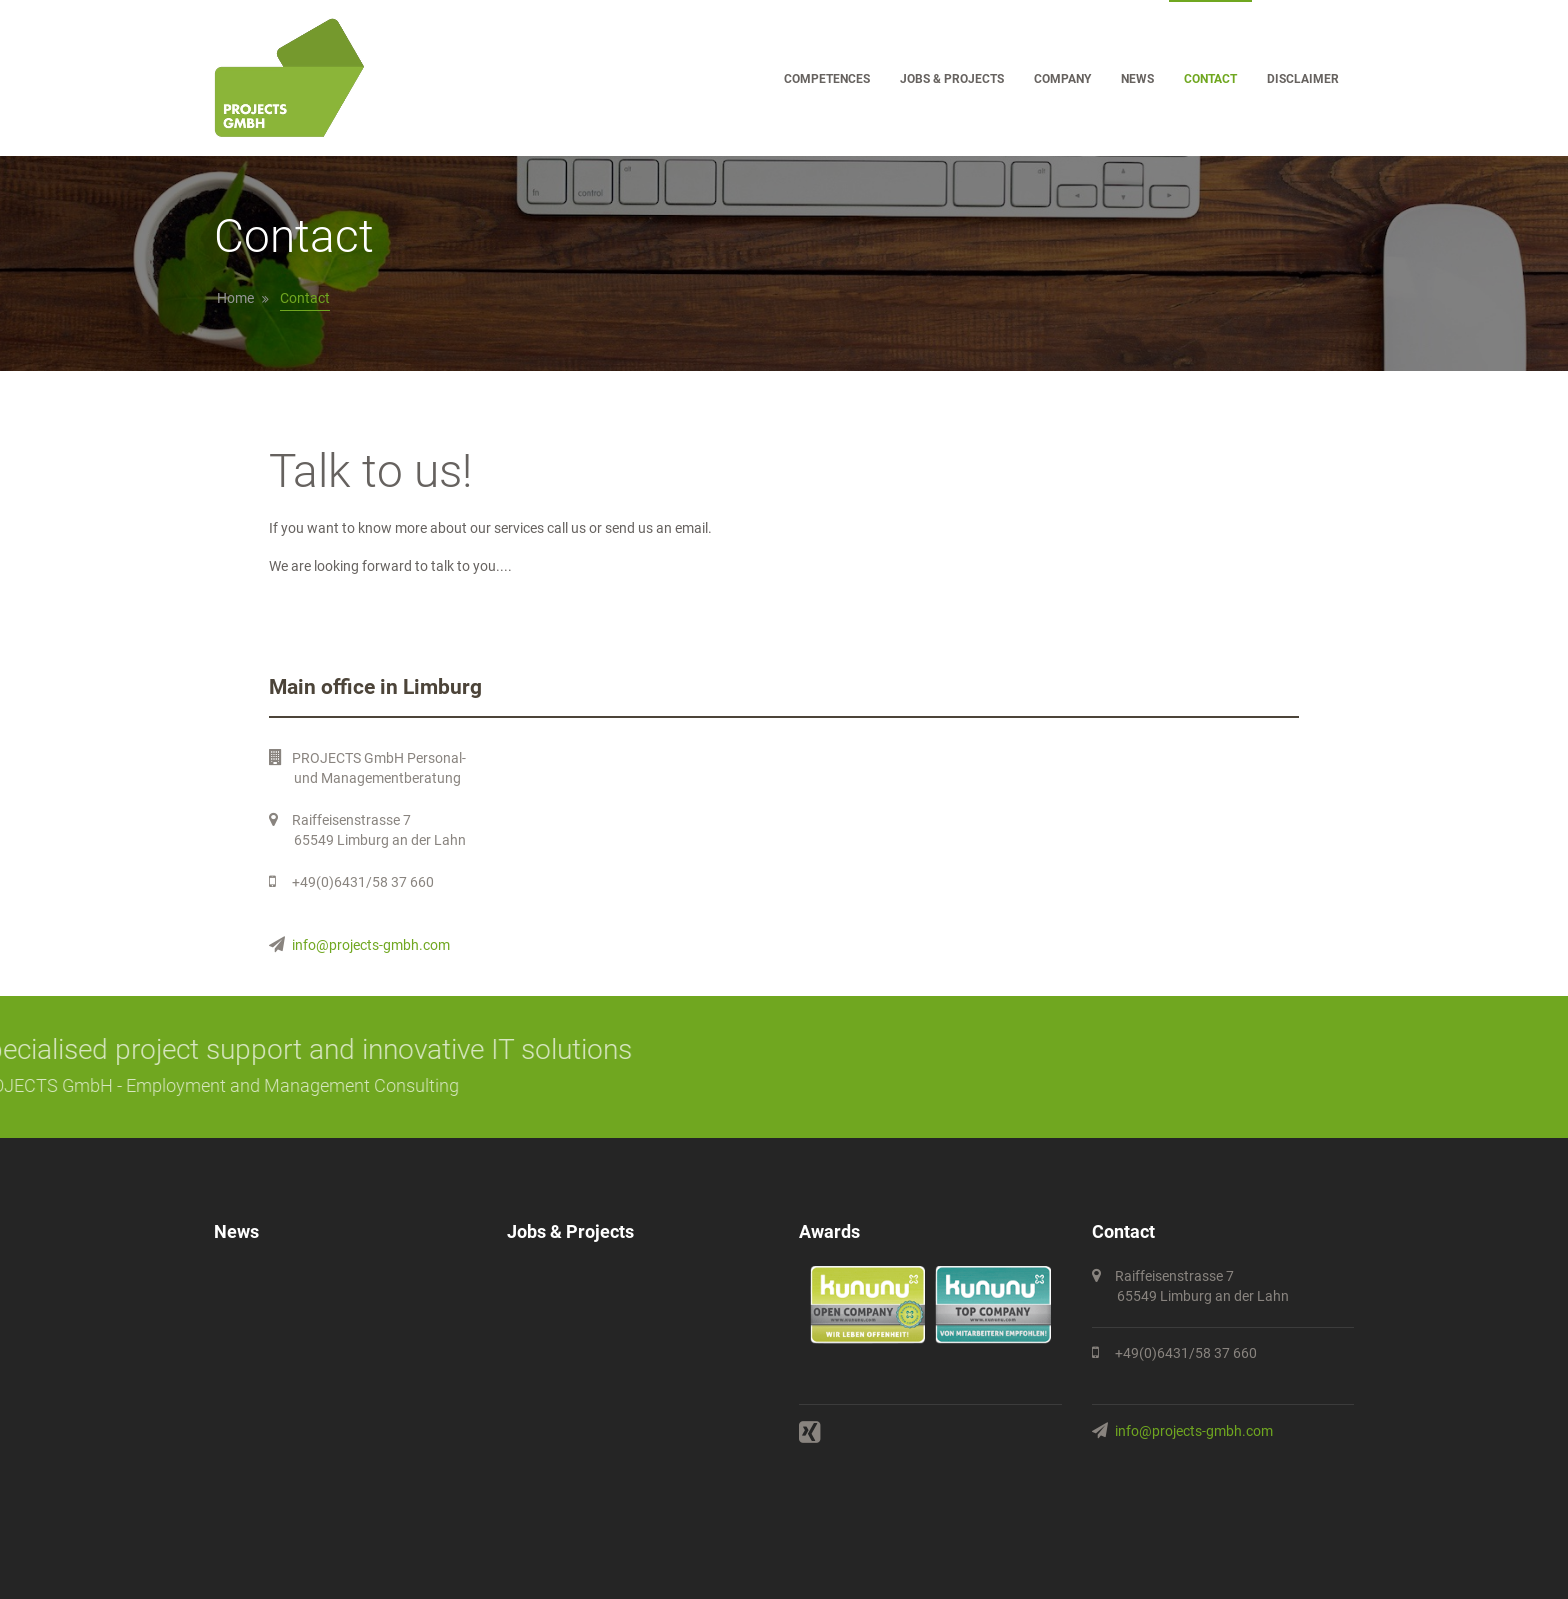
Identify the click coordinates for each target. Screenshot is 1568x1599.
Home (235, 298)
